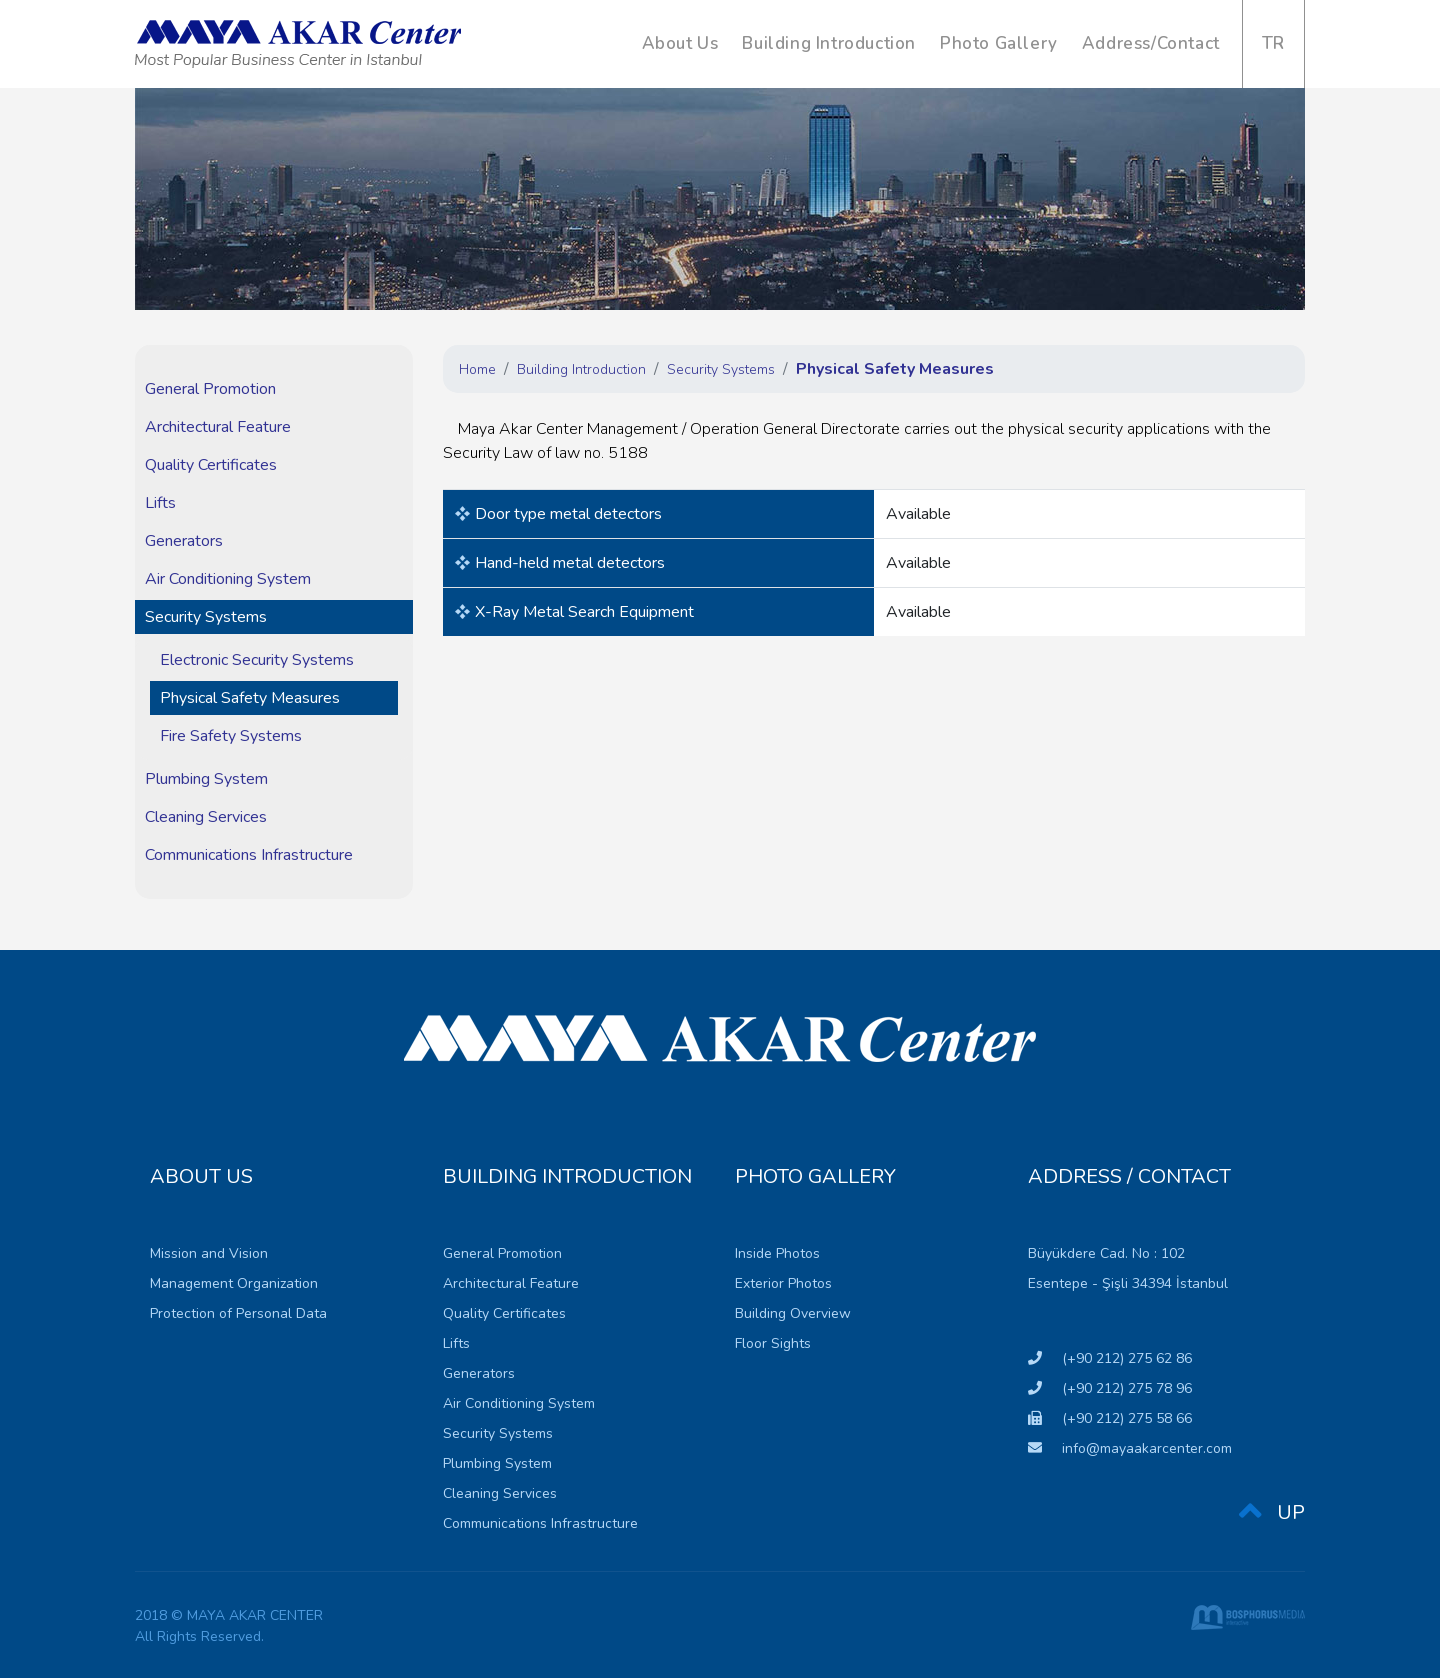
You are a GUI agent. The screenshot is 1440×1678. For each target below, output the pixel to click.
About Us (680, 43)
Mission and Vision (209, 1253)
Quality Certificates (211, 465)
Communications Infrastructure (249, 855)
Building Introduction (829, 43)
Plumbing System (206, 779)
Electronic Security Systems (257, 660)
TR (1273, 43)
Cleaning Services (206, 817)
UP (1272, 1513)
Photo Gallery (999, 43)
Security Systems (206, 617)
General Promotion (210, 389)
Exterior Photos (783, 1283)
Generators (184, 541)
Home (477, 369)
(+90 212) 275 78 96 (1110, 1388)
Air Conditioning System (228, 579)
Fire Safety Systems (231, 736)
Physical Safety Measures (250, 698)
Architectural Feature (218, 427)
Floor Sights (773, 1343)
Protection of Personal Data (238, 1313)
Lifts (160, 503)
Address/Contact (1151, 43)
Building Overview (793, 1313)
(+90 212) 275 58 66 (1110, 1418)
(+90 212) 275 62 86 (1110, 1358)
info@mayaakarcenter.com (1130, 1448)
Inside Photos (777, 1253)
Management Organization (234, 1283)
